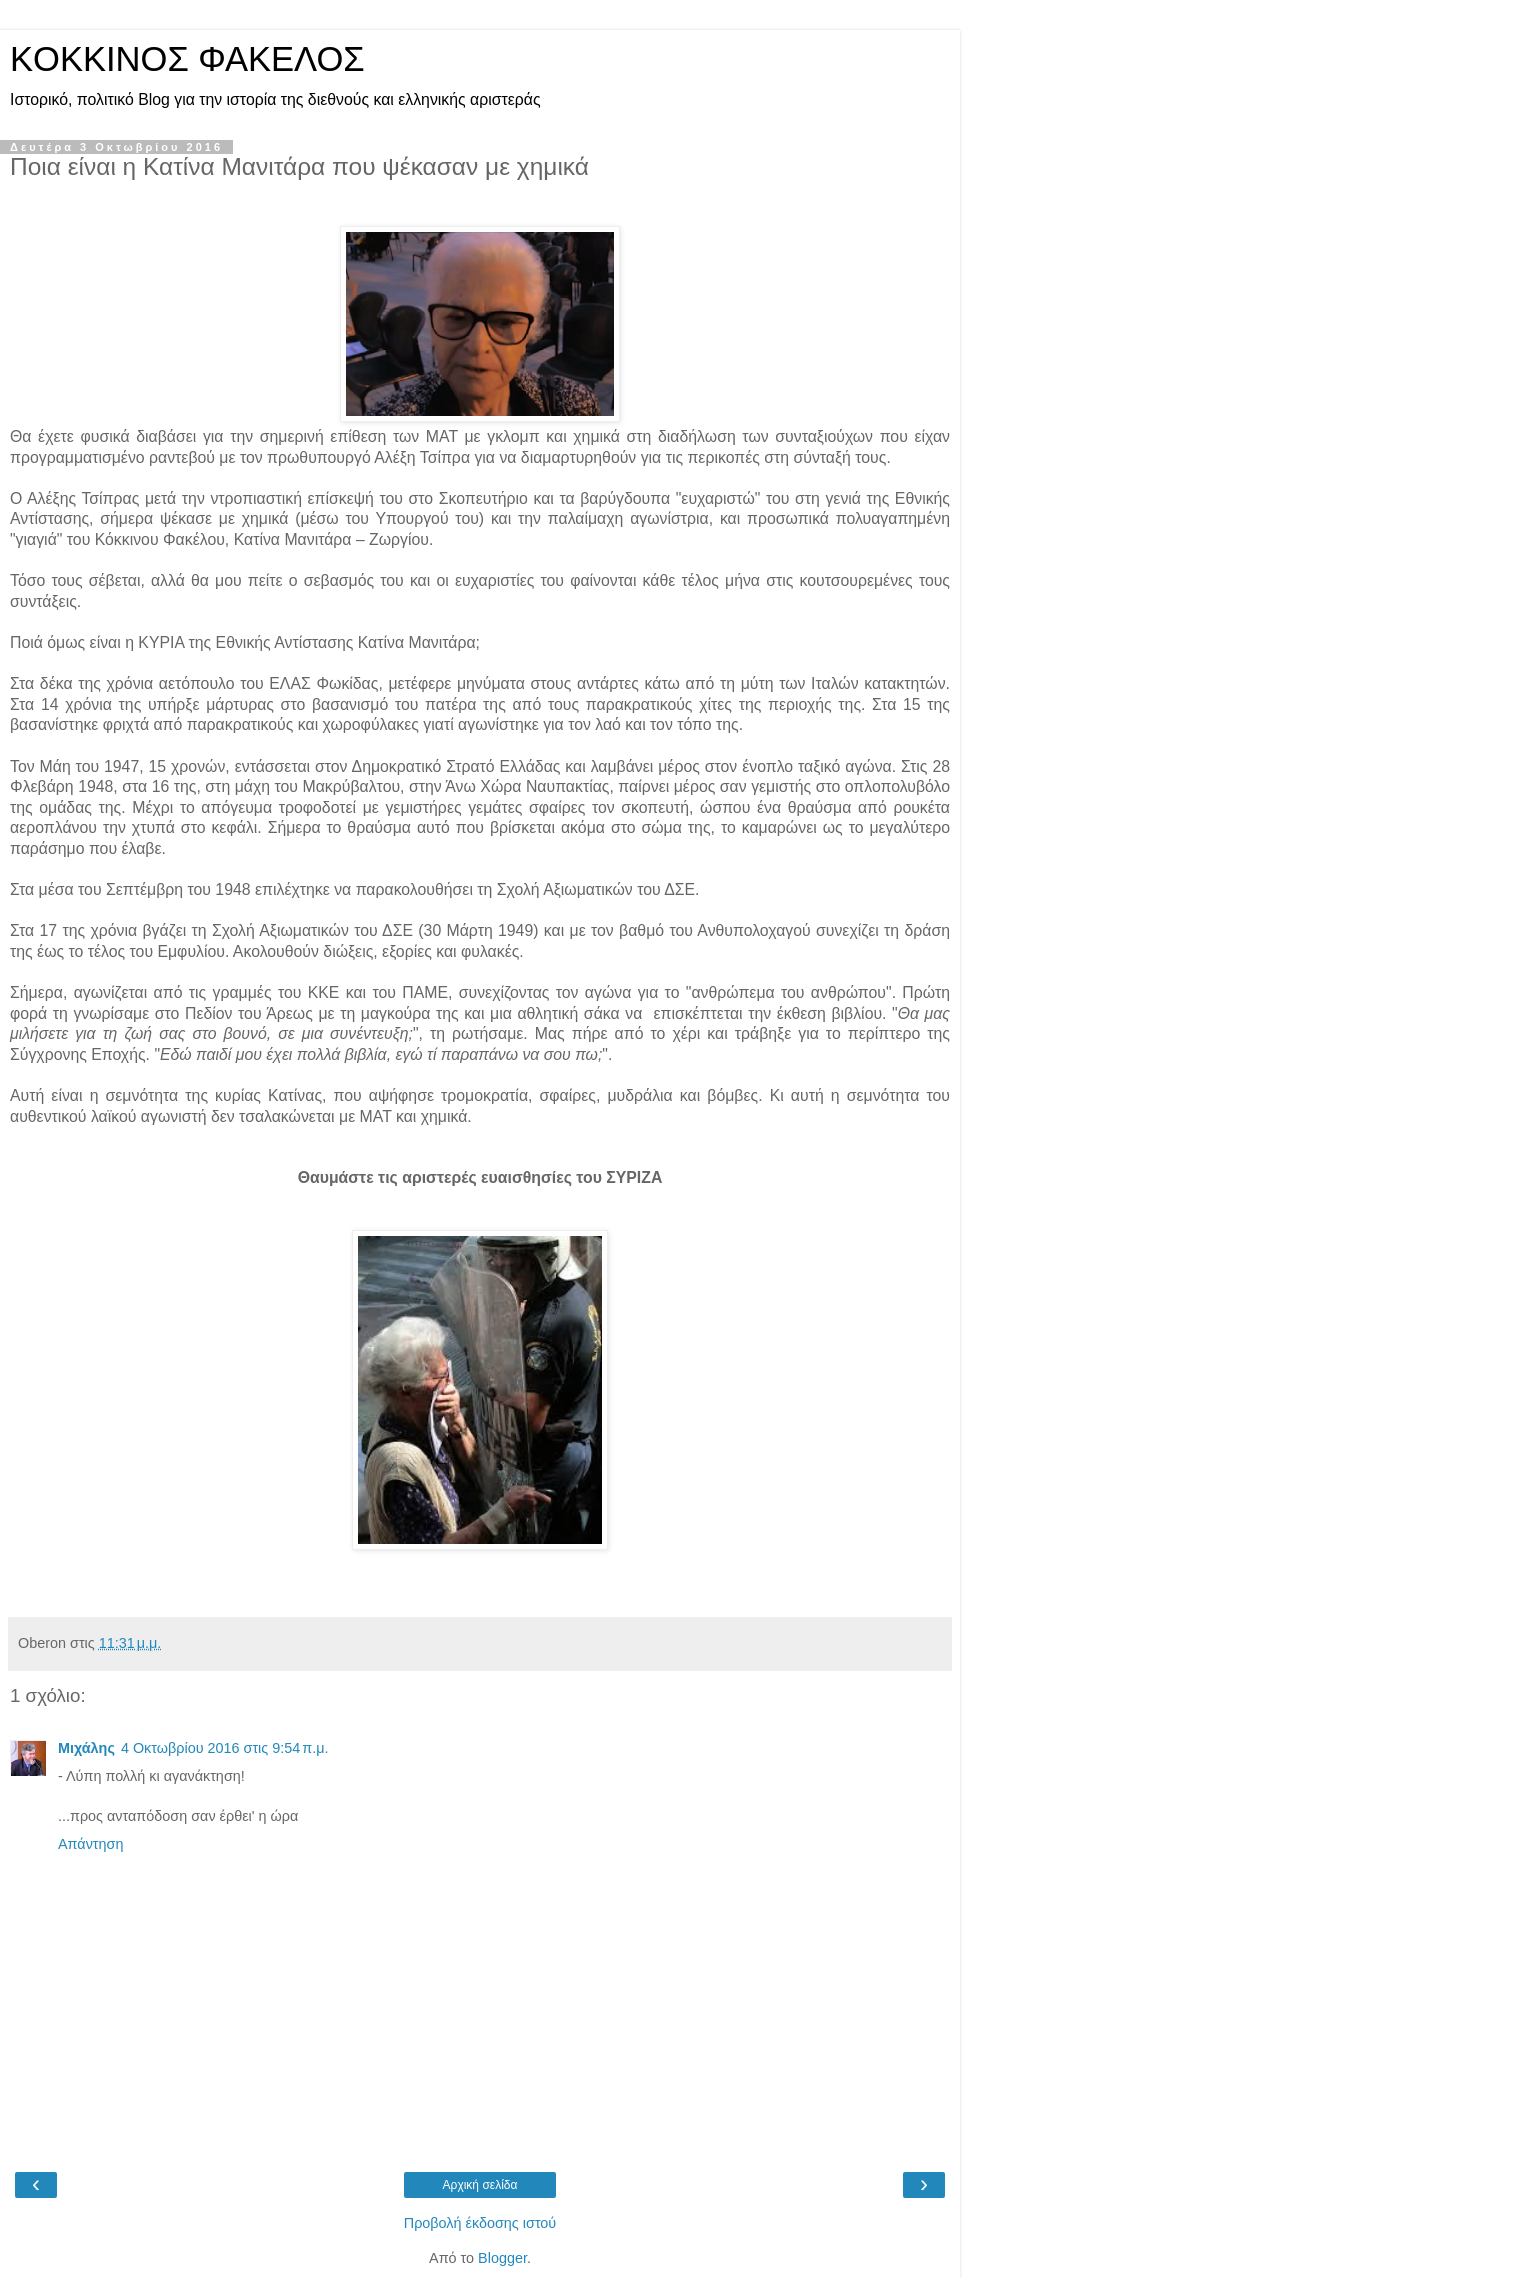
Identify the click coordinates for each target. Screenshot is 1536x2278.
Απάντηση (90, 1844)
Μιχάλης (86, 1748)
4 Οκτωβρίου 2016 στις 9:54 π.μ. (225, 1748)
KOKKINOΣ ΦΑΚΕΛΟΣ (187, 59)
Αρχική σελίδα (480, 2185)
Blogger (502, 2258)
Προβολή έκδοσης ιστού (480, 2223)
